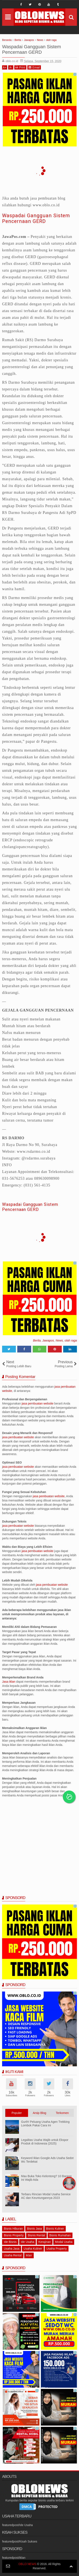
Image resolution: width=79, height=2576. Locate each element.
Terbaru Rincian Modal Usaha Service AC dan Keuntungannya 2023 (46, 2196)
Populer (17, 2113)
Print (20, 67)
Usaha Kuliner (33, 2248)
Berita (37, 1340)
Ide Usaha (27, 2242)
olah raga (71, 1340)
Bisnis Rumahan (60, 2235)
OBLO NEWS (27, 2564)
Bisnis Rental (36, 2235)
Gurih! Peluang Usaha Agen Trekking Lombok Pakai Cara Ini (45, 2123)
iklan (29, 2255)
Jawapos (48, 1340)
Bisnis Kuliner (55, 2228)
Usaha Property (56, 2248)
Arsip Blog (39, 2113)
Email (34, 67)
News (59, 1340)
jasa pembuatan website (38, 1403)
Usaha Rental (13, 2255)
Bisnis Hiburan (13, 2228)
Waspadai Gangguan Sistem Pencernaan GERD (36, 218)
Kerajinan (44, 2242)
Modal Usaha (63, 2242)
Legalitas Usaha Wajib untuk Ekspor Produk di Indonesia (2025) (44, 2141)
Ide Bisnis (10, 2242)
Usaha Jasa (11, 2248)
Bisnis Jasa (34, 2228)
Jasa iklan (9, 1681)
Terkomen (62, 2113)
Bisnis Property (14, 2235)
